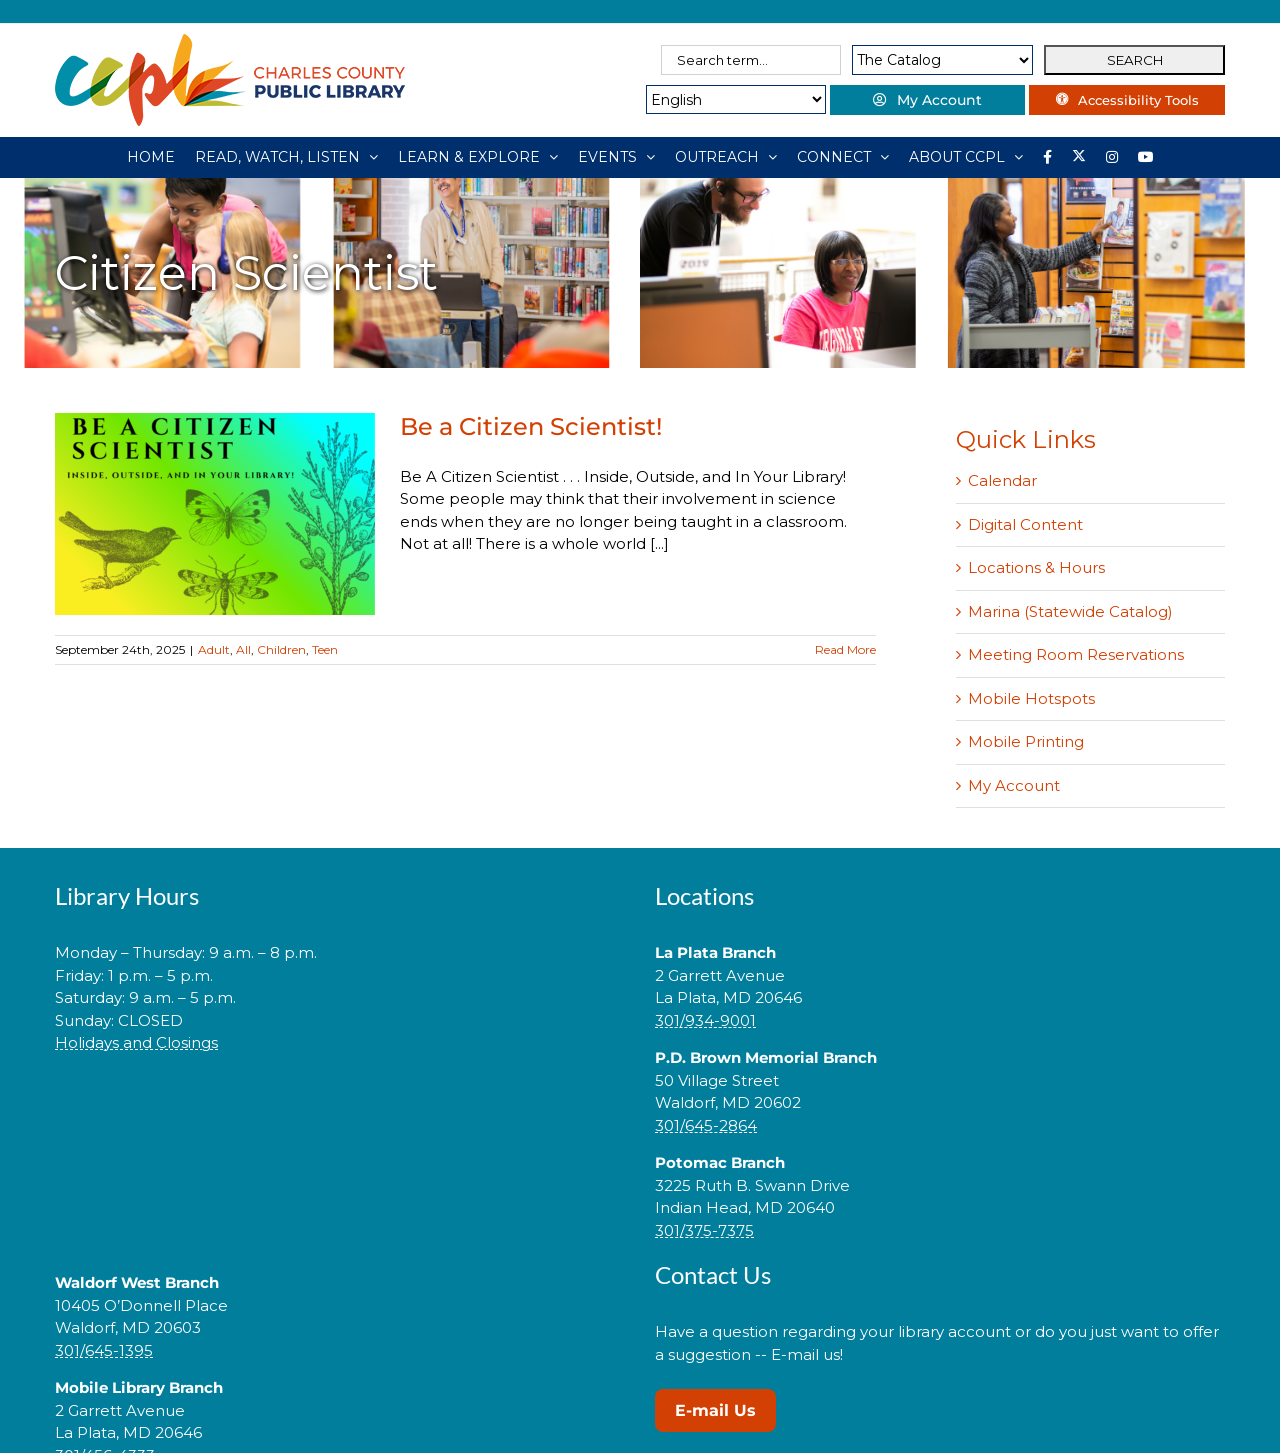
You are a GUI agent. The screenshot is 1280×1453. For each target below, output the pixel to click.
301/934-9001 (705, 1020)
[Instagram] (1112, 157)
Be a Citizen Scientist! (531, 426)
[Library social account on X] (1079, 157)
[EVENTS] (616, 157)
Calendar (1002, 480)
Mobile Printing (1026, 741)
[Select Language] (727, 99)
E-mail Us (715, 1410)
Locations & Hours (1036, 567)
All (243, 649)
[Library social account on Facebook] (1047, 157)
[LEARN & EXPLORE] (478, 157)
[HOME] (151, 157)
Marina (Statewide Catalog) (1070, 611)
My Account (1014, 785)
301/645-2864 (706, 1125)
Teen (325, 649)
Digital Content (1025, 524)
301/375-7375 (704, 1230)
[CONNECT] (843, 157)
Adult (214, 649)
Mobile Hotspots (1031, 698)
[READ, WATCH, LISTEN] (286, 157)
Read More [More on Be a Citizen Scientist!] (845, 649)
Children (281, 649)
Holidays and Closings (136, 1042)
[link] (340, 1106)
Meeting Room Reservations (1076, 654)
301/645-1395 (104, 1350)
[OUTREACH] (726, 157)
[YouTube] (1146, 157)
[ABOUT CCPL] (966, 157)
